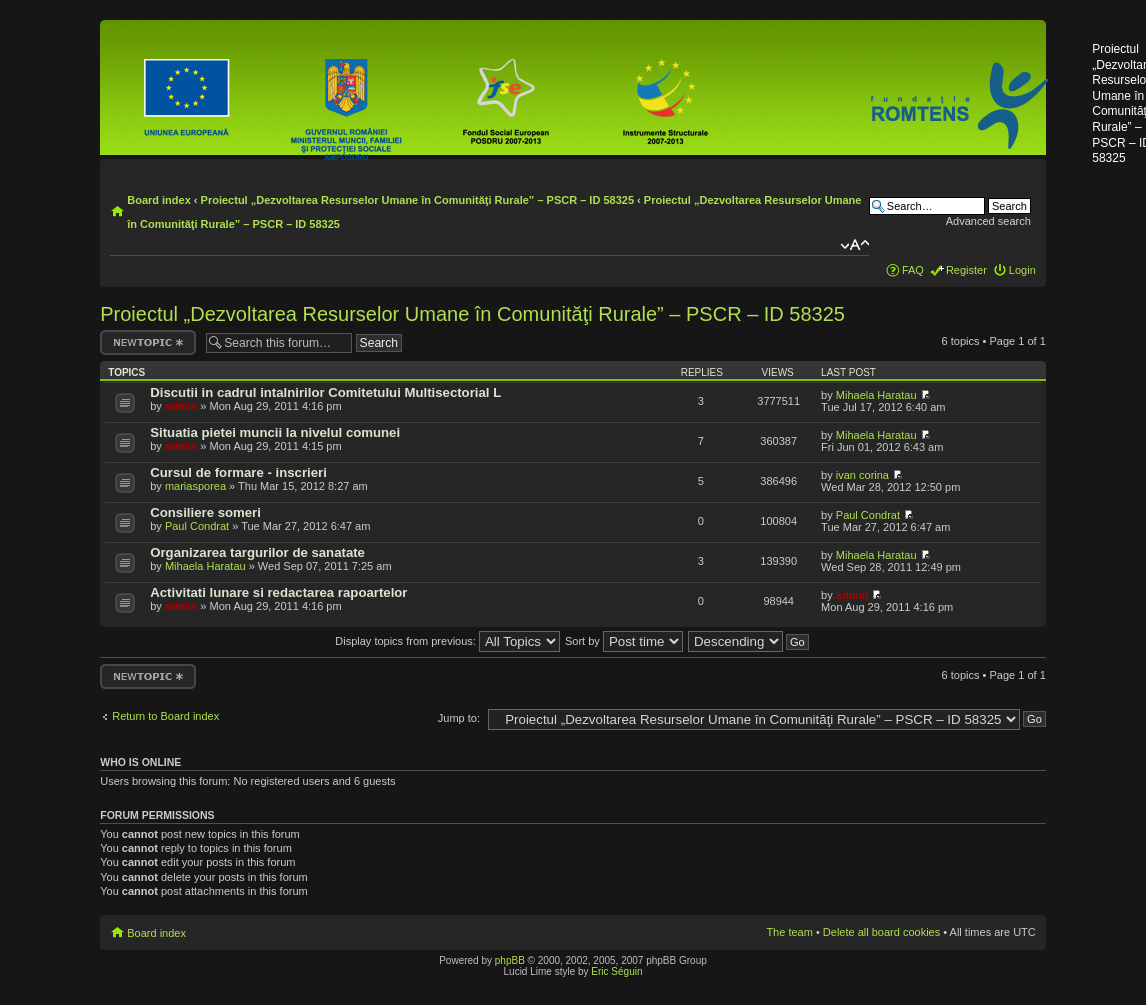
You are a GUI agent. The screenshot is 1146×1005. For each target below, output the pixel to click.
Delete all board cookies (881, 932)
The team (789, 932)
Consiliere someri (205, 512)
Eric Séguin (616, 971)
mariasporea (195, 486)
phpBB (510, 960)
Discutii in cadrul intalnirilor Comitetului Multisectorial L (325, 392)
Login (1022, 270)
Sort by (624, 641)
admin (181, 406)
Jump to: (459, 718)
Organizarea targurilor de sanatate (257, 552)
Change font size (854, 245)
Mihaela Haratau (876, 395)
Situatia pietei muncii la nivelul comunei (275, 432)
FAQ (913, 270)
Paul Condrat (197, 526)
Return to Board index (165, 716)
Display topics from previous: (447, 641)
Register (966, 270)
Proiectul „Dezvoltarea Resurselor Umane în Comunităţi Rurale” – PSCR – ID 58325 (417, 200)
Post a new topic (148, 342)
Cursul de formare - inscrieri (238, 472)
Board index (159, 200)
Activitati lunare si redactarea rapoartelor (278, 592)
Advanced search (988, 221)
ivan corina (862, 475)
